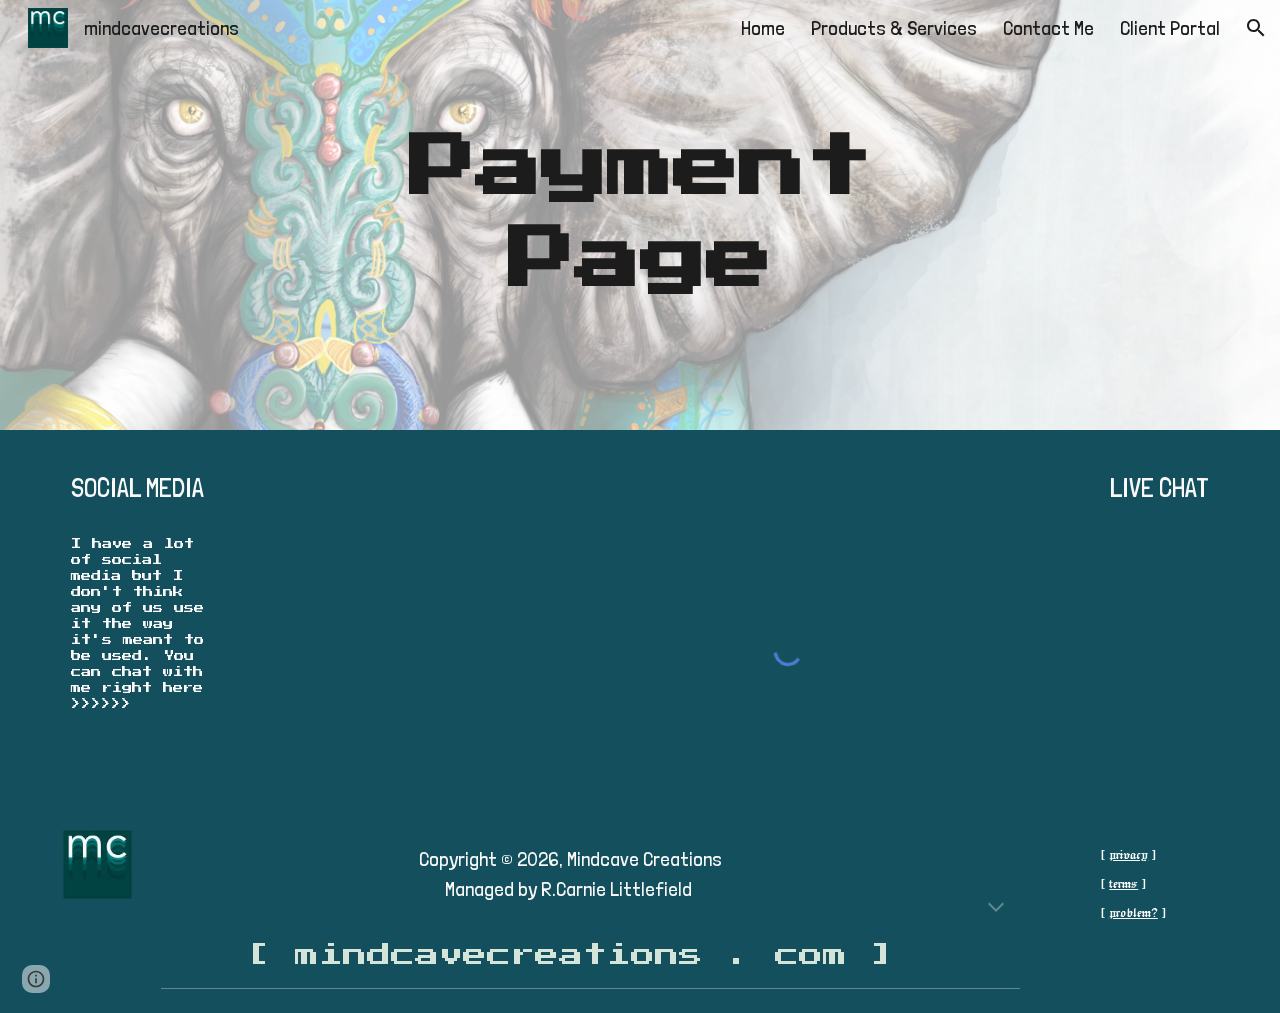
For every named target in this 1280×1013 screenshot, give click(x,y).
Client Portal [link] (1170, 28)
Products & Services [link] (894, 28)
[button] (1256, 28)
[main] (640, 215)
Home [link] (763, 28)
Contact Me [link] (1048, 28)
